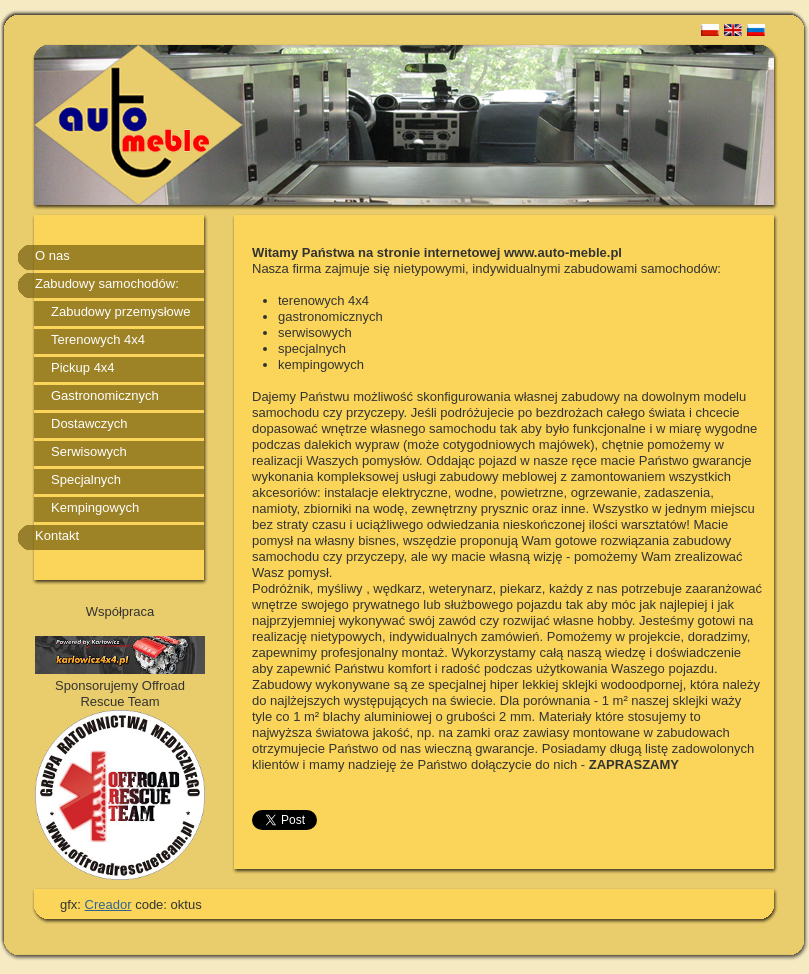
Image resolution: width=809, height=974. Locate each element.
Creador (108, 904)
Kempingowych (95, 507)
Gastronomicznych (105, 395)
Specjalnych (86, 479)
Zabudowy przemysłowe (120, 311)
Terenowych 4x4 (98, 339)
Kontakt (57, 535)
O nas (52, 255)
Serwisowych (89, 451)
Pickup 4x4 (83, 367)
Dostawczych (89, 423)
